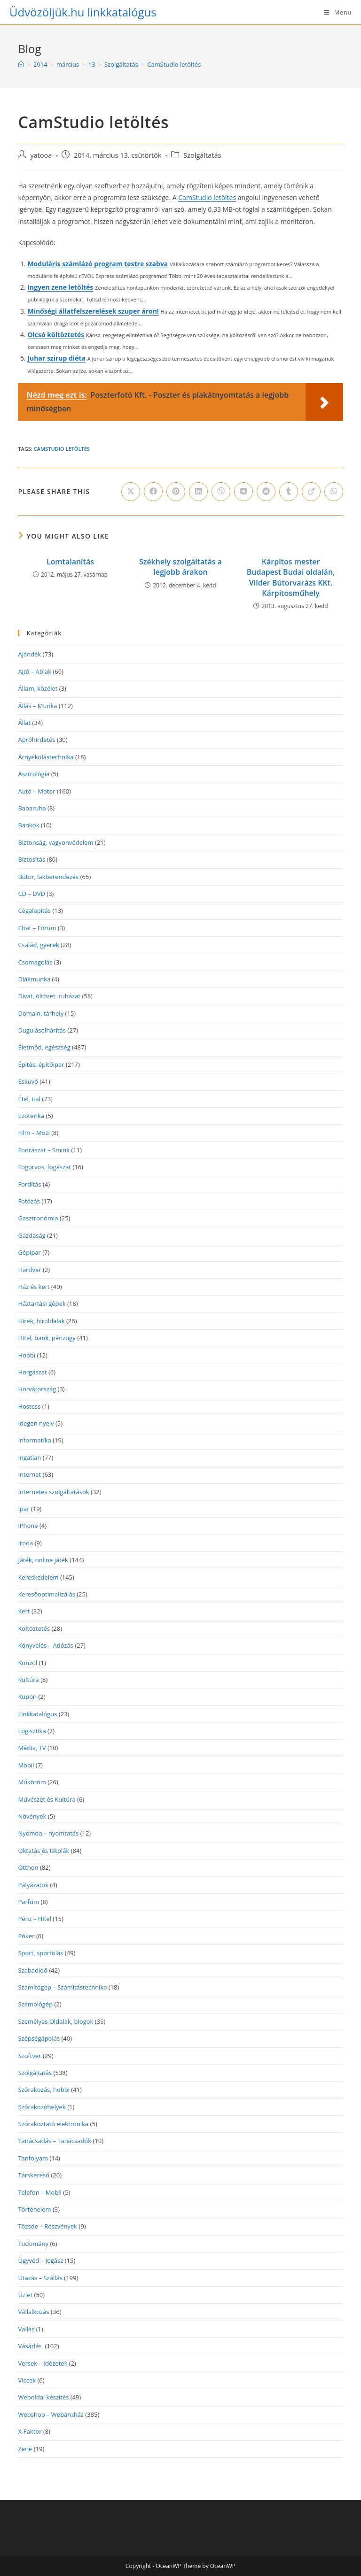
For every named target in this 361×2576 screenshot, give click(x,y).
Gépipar (29, 1252)
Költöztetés (34, 1628)
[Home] (21, 64)
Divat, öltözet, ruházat (49, 996)
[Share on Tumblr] (288, 491)
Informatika (34, 1440)
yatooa (41, 155)
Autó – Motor (36, 791)
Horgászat (32, 1372)
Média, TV (32, 1747)
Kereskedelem (38, 1577)
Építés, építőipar (41, 1064)
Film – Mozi (33, 1132)
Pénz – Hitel (34, 1918)
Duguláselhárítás (42, 1030)
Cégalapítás (34, 910)
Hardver (29, 1269)
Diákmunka (34, 979)
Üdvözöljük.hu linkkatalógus (83, 12)
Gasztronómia (38, 1218)
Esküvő (28, 1081)
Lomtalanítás (70, 561)
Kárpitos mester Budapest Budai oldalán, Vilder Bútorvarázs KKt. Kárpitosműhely (291, 577)
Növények (32, 1816)
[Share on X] (130, 491)
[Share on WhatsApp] (333, 491)
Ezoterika (31, 1115)
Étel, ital (29, 1099)
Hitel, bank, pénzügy (46, 1338)
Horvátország (37, 1389)
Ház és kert (33, 1286)
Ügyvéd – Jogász (40, 2260)
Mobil (26, 1765)
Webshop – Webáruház (51, 2414)
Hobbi (26, 1355)
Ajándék (29, 654)
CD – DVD (31, 893)
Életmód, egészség (44, 1047)
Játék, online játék (43, 1560)
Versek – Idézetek (42, 2363)
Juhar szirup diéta (56, 358)
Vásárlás (30, 2346)
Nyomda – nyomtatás (48, 1833)
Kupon (27, 1696)
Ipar (23, 1508)
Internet (29, 1474)
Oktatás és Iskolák (43, 1850)
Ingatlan (29, 1457)
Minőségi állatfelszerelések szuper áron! (92, 311)
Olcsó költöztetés (55, 334)
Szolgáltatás (202, 155)
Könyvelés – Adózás (45, 1645)
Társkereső (33, 2175)
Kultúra (28, 1679)
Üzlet (25, 2295)
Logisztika (32, 1731)
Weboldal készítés (43, 2397)
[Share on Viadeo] (311, 491)
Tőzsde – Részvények (47, 2226)
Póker (26, 1936)
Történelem (34, 2209)
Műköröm (32, 1782)
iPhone (28, 1525)
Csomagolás (35, 962)
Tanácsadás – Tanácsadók (54, 2140)
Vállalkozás (33, 2311)
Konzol (27, 1662)
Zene (25, 2449)
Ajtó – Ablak (34, 671)
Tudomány (33, 2243)
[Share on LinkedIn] (198, 491)
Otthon (28, 1867)
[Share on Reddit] (266, 491)
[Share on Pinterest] (175, 491)
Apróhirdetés (36, 739)
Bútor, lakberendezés (48, 876)
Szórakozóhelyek (41, 2107)
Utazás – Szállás (40, 2278)
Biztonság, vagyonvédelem (55, 842)
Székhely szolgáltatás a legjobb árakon (180, 566)
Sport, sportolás (40, 1953)
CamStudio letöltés (174, 64)
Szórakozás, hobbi (43, 2089)
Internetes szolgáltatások (53, 1492)
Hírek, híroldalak (41, 1321)
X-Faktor (29, 2431)
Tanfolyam (33, 2158)
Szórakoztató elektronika (53, 2124)
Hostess (29, 1406)
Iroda (25, 1543)
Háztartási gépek (41, 1303)
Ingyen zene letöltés (60, 287)
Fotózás (29, 1201)
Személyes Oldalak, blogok (55, 2021)
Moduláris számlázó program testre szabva (97, 263)
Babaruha (32, 808)
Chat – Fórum (37, 928)
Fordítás (29, 1184)
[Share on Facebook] (153, 491)
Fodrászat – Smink (44, 1150)
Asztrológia (33, 774)
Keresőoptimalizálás (46, 1594)
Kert (24, 1611)
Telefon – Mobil (40, 2192)
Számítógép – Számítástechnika (62, 1987)
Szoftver (29, 2056)
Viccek (27, 2380)
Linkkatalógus (37, 1714)
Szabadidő (32, 1970)
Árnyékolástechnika (45, 757)
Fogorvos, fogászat (44, 1167)
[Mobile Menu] (338, 12)
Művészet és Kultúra (46, 1799)
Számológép (35, 2004)
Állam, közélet (37, 688)
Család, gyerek (38, 945)
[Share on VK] (243, 491)
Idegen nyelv (36, 1423)
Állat (24, 722)
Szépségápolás (39, 2038)
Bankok (28, 825)
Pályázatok (33, 1885)
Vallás (26, 2329)
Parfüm (28, 1901)
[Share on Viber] (221, 491)
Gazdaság (31, 1235)
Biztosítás (31, 859)
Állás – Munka (37, 706)
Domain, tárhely (40, 1013)
